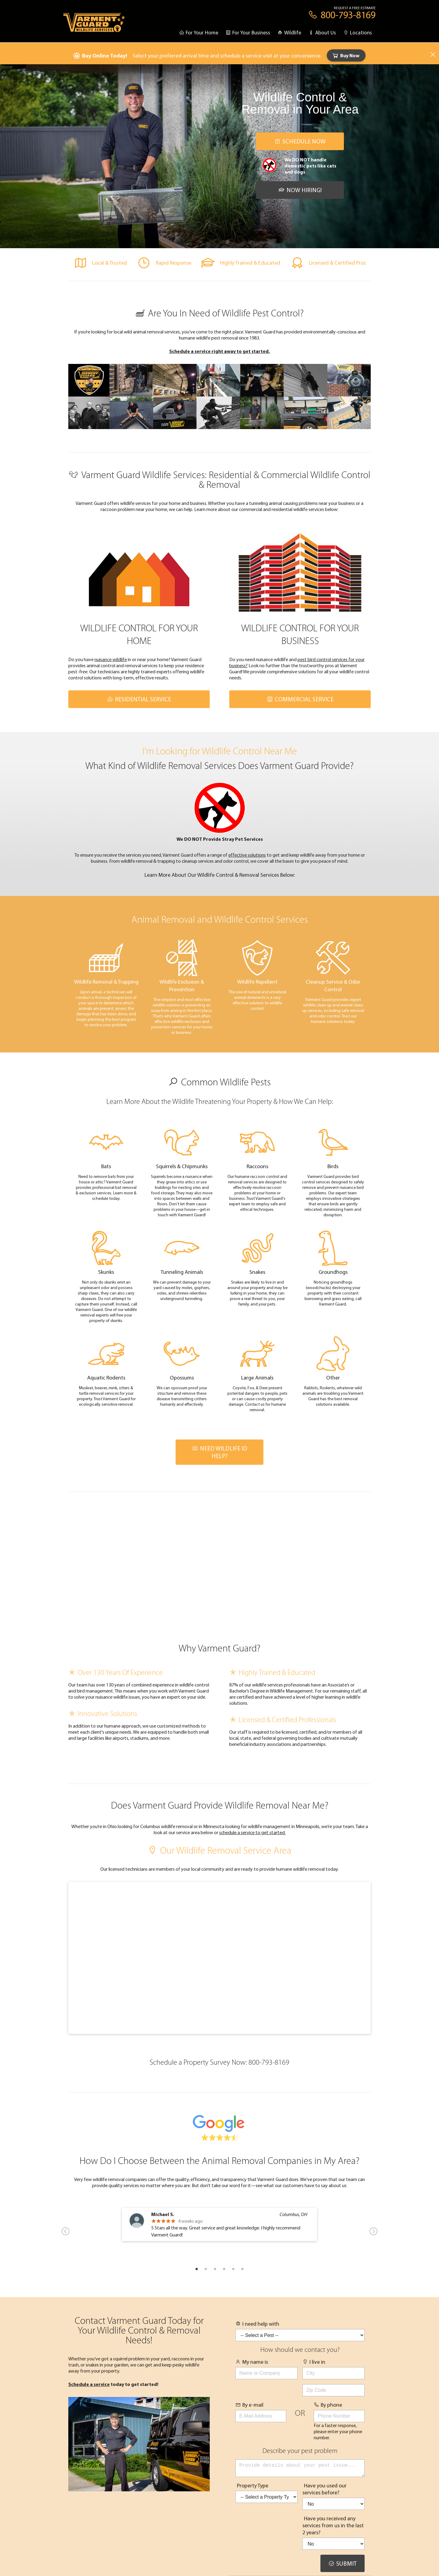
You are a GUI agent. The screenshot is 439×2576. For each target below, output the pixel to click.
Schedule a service (89, 2384)
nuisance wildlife (111, 659)
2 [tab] (206, 2269)
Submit (342, 2566)
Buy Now (345, 55)
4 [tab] (224, 2269)
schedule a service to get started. (252, 1832)
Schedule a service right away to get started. (219, 351)
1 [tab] (197, 2269)
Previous (65, 2231)
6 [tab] (242, 2269)
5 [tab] (233, 2269)
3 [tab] (215, 2269)
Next (373, 2231)
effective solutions (247, 855)
